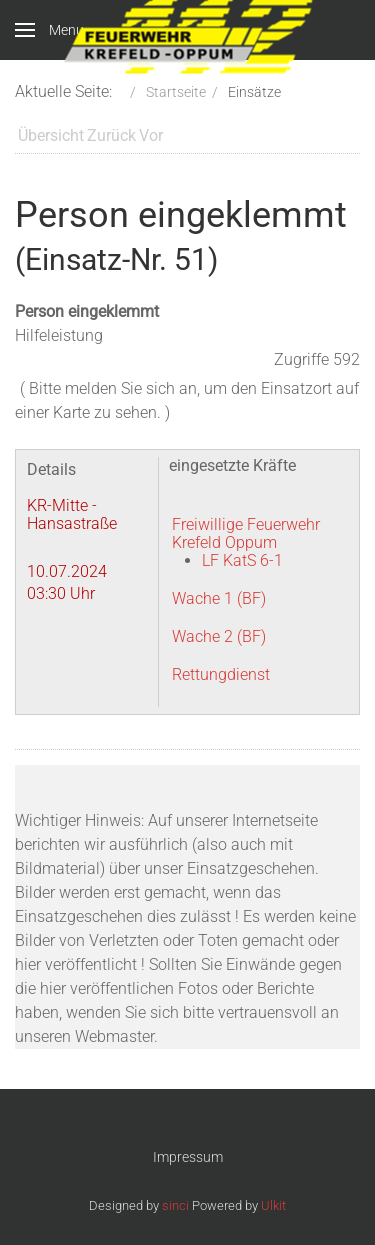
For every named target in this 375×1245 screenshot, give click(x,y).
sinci (175, 1205)
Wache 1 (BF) (219, 598)
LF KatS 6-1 (242, 560)
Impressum (188, 1157)
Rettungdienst (221, 674)
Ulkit (273, 1205)
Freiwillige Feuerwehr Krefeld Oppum (246, 533)
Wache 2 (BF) (219, 636)
